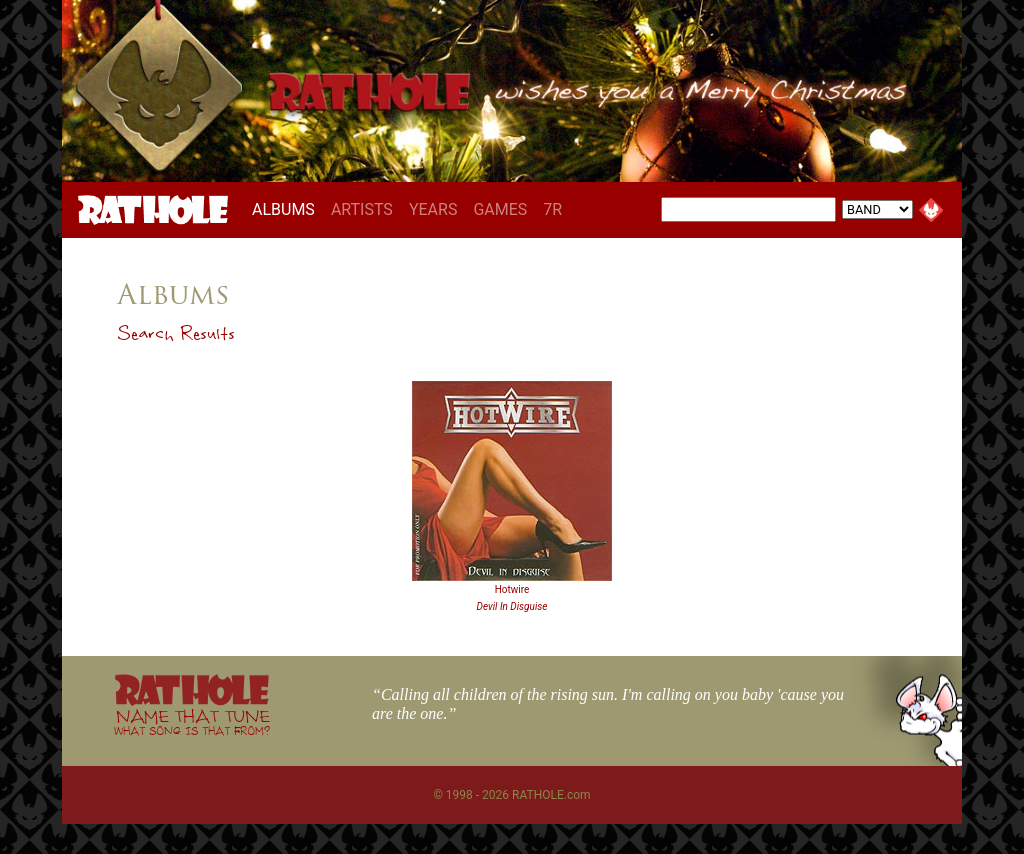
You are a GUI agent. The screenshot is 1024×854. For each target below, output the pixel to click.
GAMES (500, 209)
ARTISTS (362, 209)
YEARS (433, 209)
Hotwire (512, 589)
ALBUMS (287, 209)
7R (552, 209)
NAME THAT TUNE (192, 721)
